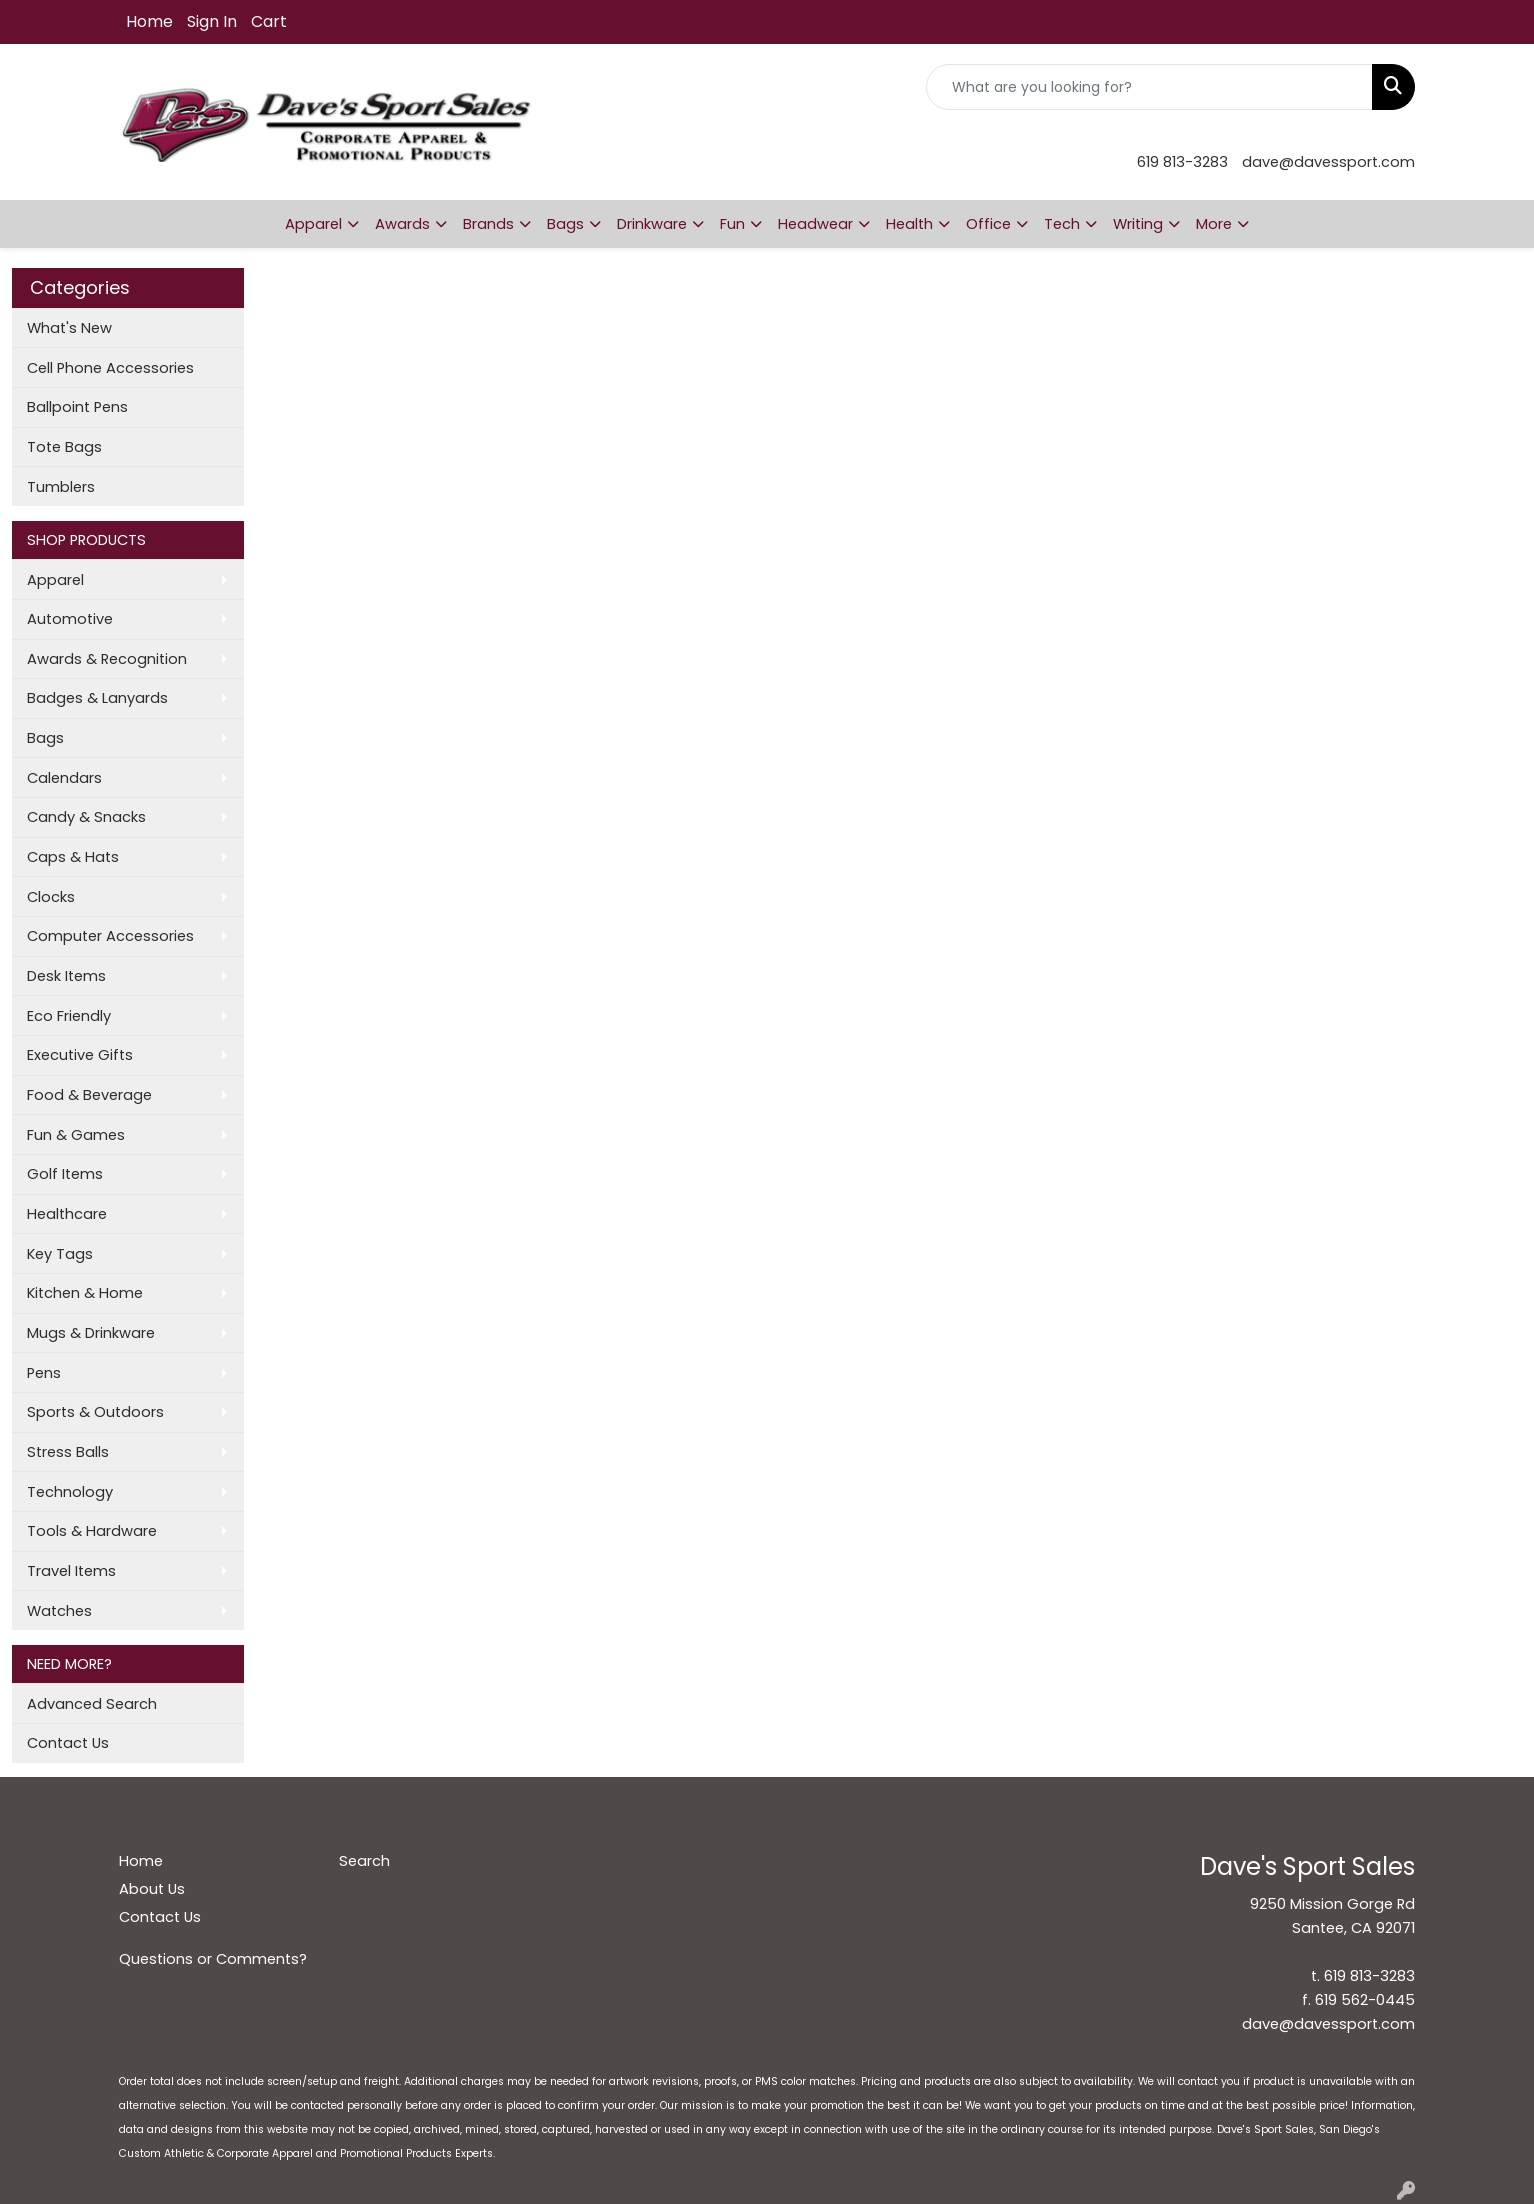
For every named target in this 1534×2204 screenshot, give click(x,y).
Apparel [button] (313, 224)
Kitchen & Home (85, 1293)
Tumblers (61, 487)
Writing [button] (1138, 224)
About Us (152, 1889)
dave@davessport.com (1328, 162)
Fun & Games (76, 1135)
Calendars (64, 778)
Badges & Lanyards (97, 698)
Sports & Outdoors (95, 1412)
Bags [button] (565, 224)
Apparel (55, 580)
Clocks (51, 897)
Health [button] (909, 224)
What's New (69, 328)
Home (149, 21)
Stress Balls (68, 1452)
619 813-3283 (1182, 162)
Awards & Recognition (107, 659)
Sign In (212, 21)
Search (364, 1861)
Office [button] (988, 224)
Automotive (70, 619)
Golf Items (65, 1174)
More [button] (1214, 224)
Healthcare (67, 1214)
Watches (59, 1611)
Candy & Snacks (86, 817)
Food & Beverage (89, 1095)
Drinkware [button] (652, 224)
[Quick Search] (1149, 87)
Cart (269, 21)
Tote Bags (64, 447)
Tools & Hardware (92, 1531)
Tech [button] (1062, 224)
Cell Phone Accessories (110, 368)
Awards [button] (402, 224)
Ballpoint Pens (77, 407)
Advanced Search (92, 1704)
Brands (488, 224)
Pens (44, 1373)
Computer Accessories (110, 936)
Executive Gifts (80, 1055)
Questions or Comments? (213, 1959)
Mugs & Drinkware (91, 1333)
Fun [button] (732, 224)
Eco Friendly (69, 1016)
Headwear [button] (815, 224)
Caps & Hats (73, 857)
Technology (70, 1492)
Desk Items (66, 976)
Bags (45, 738)
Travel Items (71, 1571)
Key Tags (60, 1254)
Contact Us (68, 1743)
